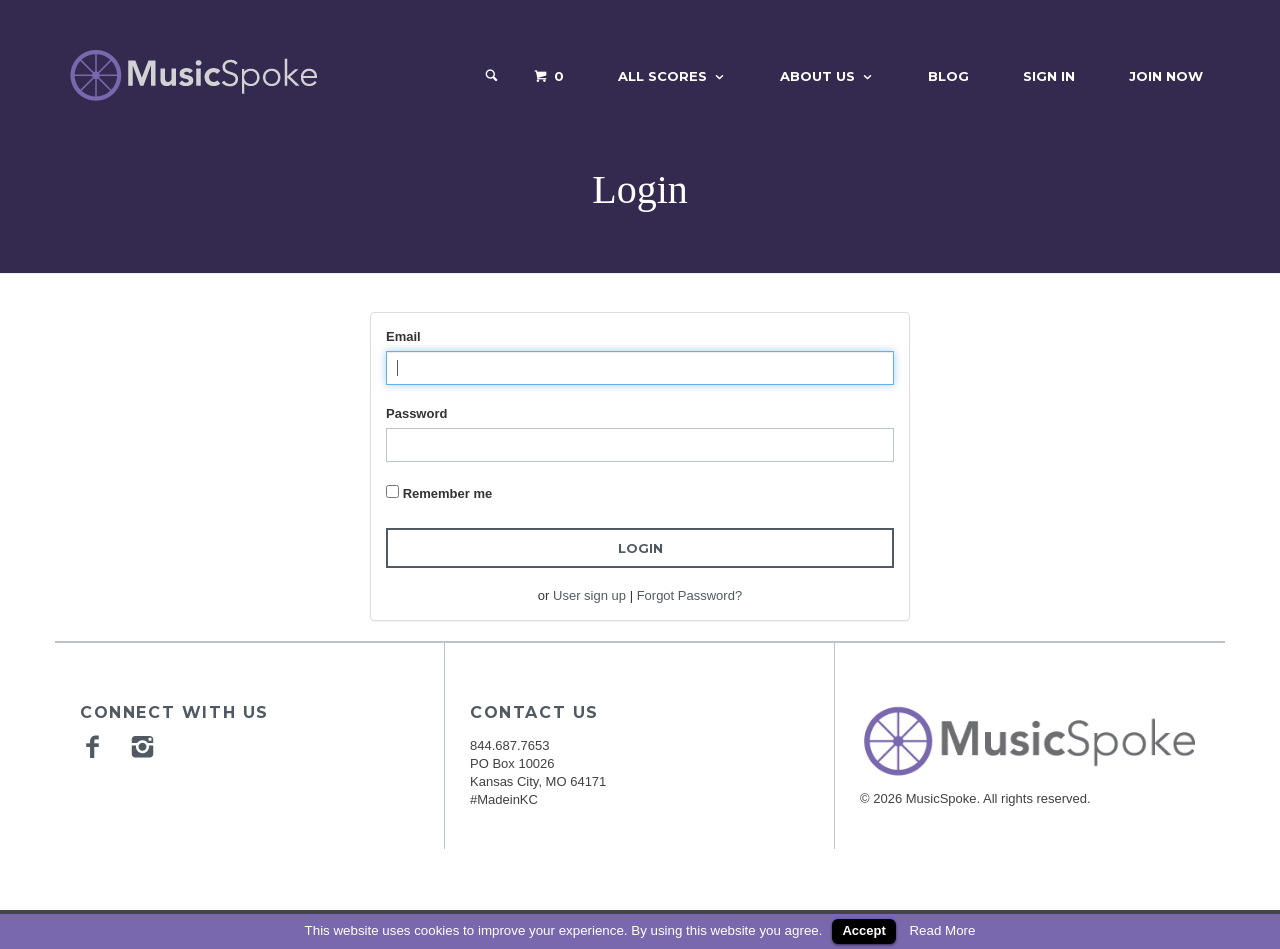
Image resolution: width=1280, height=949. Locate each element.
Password (416, 413)
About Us (817, 76)
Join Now (1166, 76)
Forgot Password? (690, 595)
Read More (942, 930)
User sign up (589, 595)
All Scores (662, 76)
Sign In (1049, 76)
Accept (863, 930)
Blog (948, 76)
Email (403, 336)
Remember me (448, 493)
